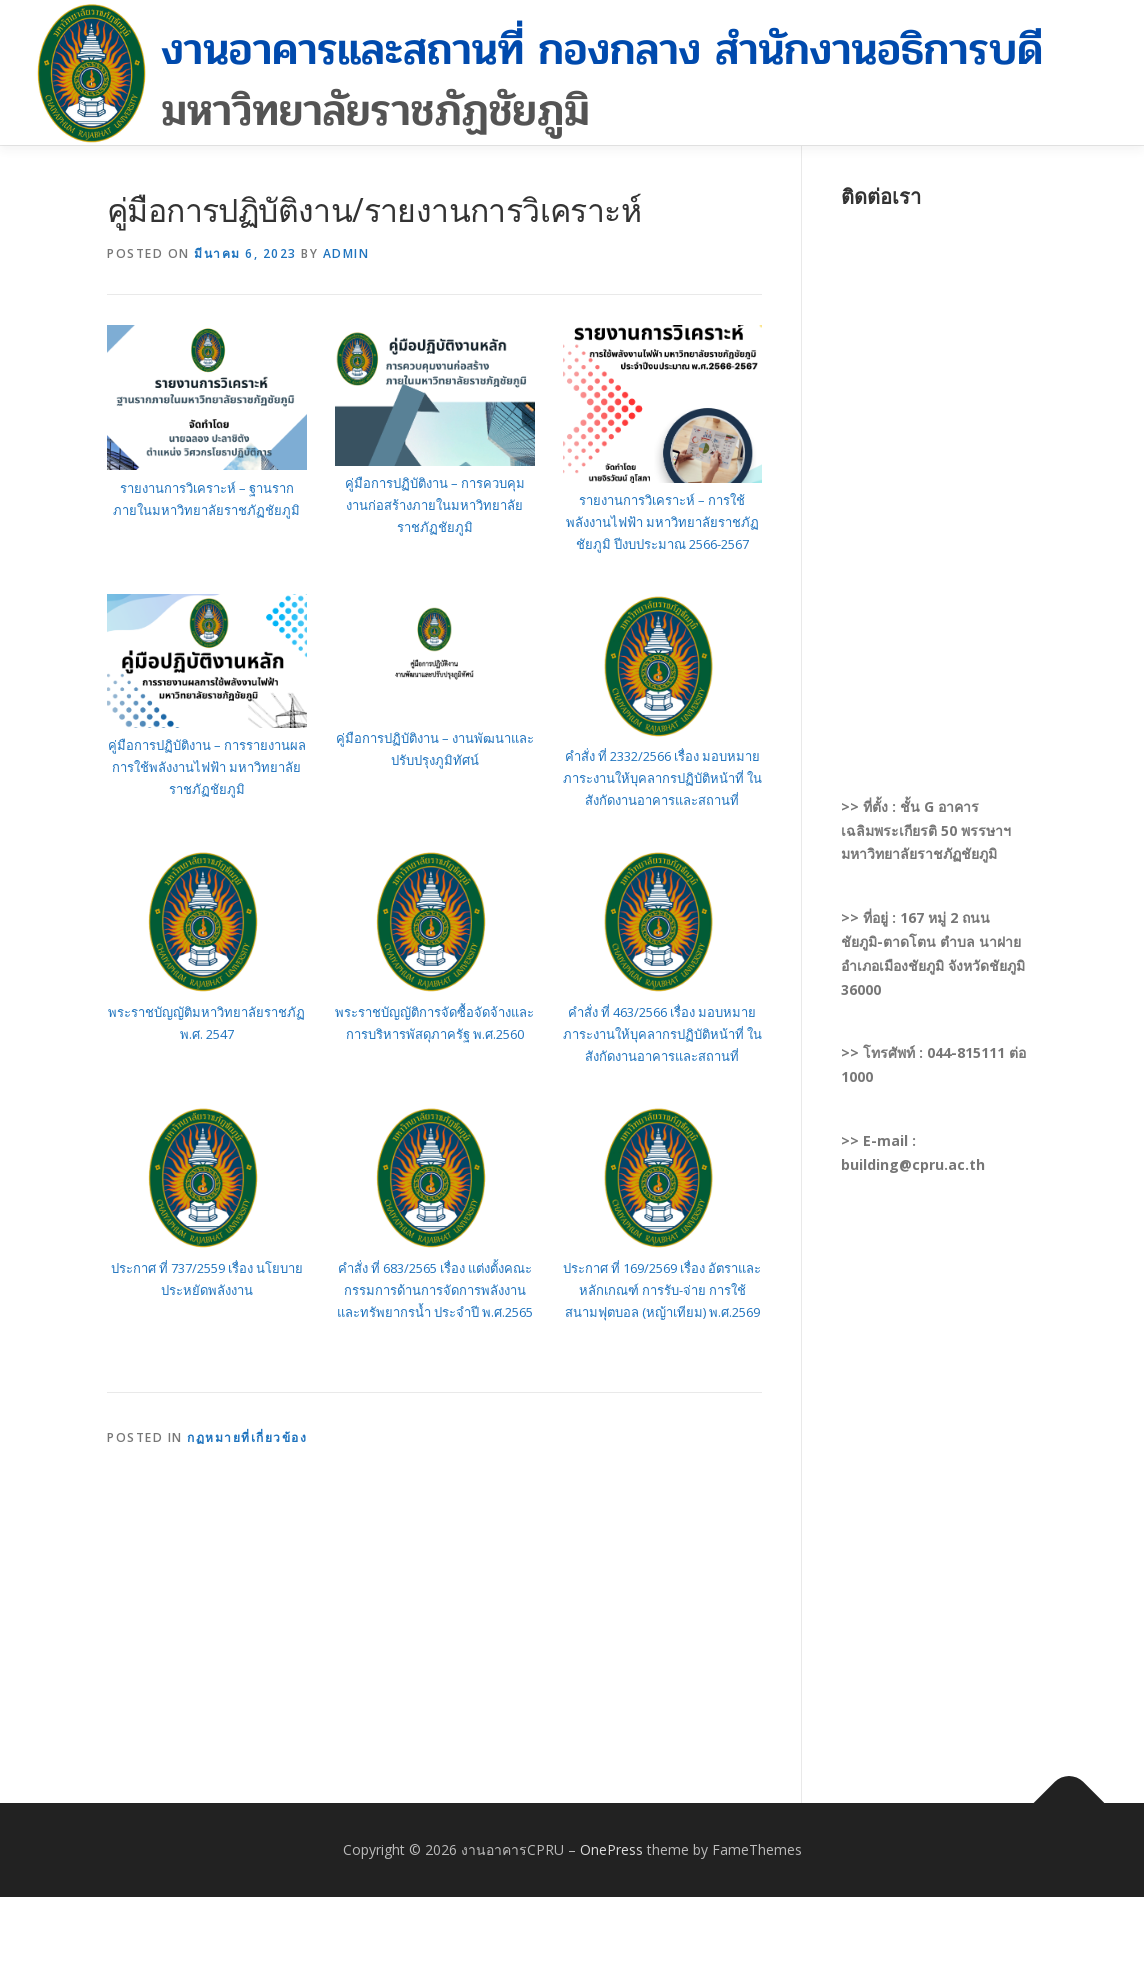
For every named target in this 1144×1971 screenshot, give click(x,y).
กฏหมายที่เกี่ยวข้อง (247, 1437)
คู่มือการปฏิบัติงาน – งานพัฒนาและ (435, 738)
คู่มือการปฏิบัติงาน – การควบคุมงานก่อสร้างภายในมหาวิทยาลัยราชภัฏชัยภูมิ (435, 505)
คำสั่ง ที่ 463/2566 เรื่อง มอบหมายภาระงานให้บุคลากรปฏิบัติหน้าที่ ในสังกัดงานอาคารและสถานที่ (662, 1034)
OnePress (611, 1849)
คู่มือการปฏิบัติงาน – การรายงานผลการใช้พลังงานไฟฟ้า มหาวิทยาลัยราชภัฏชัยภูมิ (207, 767)
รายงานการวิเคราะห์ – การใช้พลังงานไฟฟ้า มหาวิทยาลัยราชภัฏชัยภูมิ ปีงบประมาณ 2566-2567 (662, 522)
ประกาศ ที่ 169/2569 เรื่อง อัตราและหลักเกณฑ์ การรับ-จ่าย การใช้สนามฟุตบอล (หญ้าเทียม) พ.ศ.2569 (662, 1290)
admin (346, 253)
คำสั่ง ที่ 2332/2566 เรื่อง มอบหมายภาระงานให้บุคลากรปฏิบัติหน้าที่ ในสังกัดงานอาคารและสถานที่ (662, 778)
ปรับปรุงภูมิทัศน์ (435, 760)
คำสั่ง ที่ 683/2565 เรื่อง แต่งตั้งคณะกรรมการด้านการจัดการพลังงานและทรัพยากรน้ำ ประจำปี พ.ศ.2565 (435, 1290)
